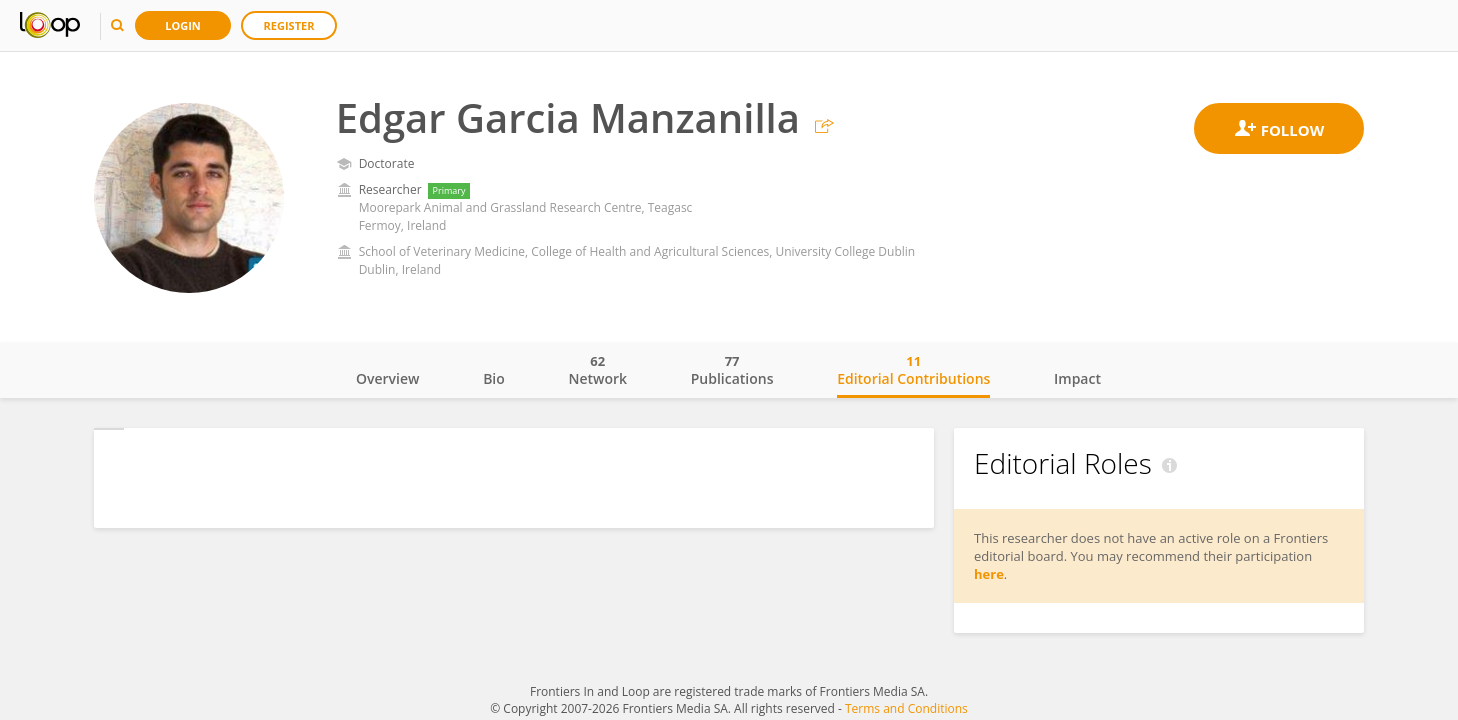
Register (289, 25)
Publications (732, 370)
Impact (1077, 378)
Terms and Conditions (906, 708)
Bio (494, 378)
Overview (387, 378)
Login (183, 25)
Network (597, 370)
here (989, 574)
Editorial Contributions (913, 370)
